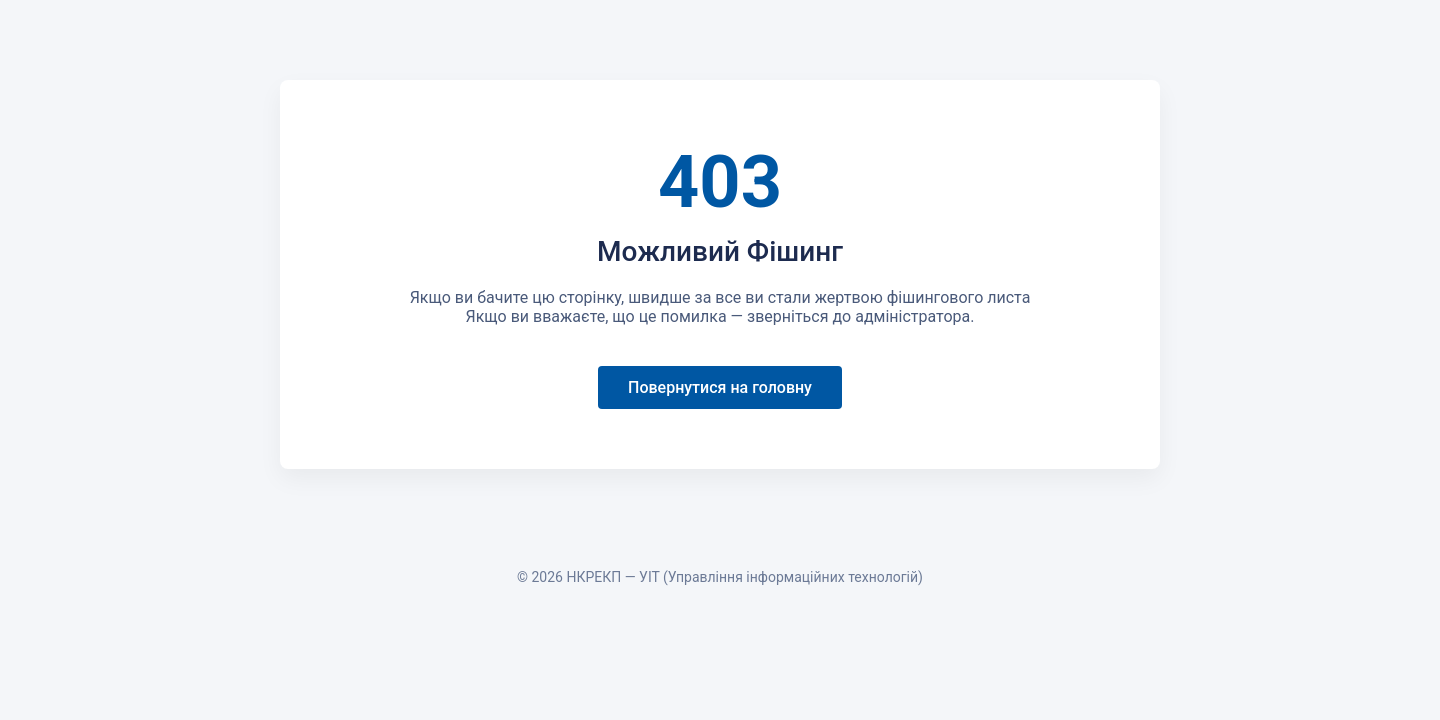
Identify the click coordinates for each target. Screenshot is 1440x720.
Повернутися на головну (720, 387)
